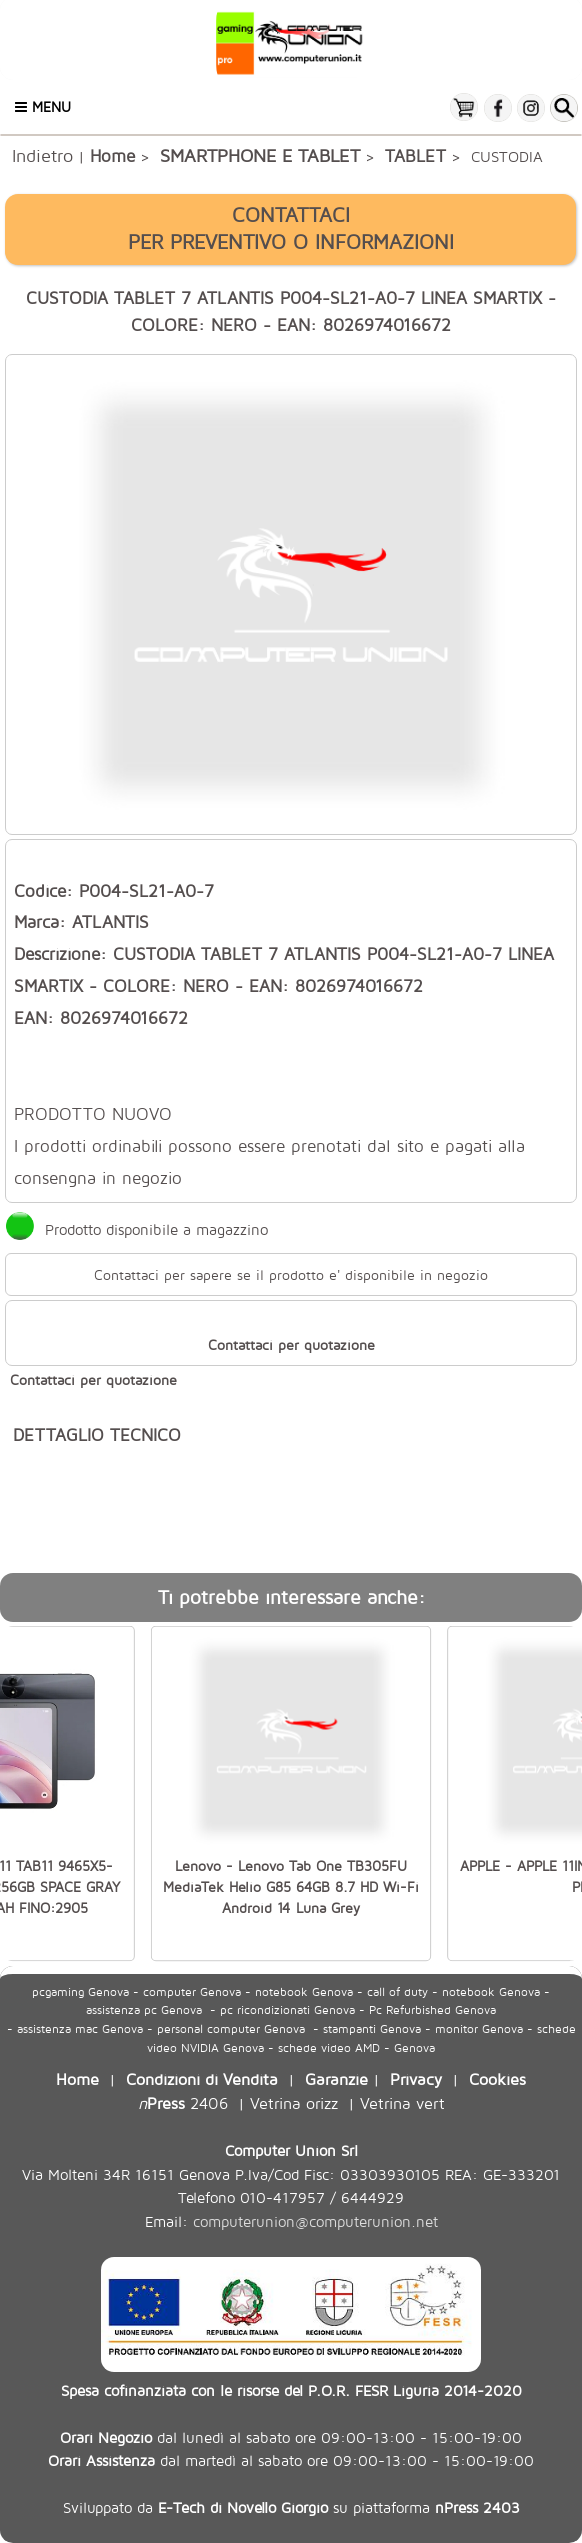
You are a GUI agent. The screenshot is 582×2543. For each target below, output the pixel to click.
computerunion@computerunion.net (315, 2221)
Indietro (42, 155)
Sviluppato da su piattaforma (291, 2507)
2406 (183, 2102)
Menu (43, 106)
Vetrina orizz (294, 2102)
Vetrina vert (402, 2102)
